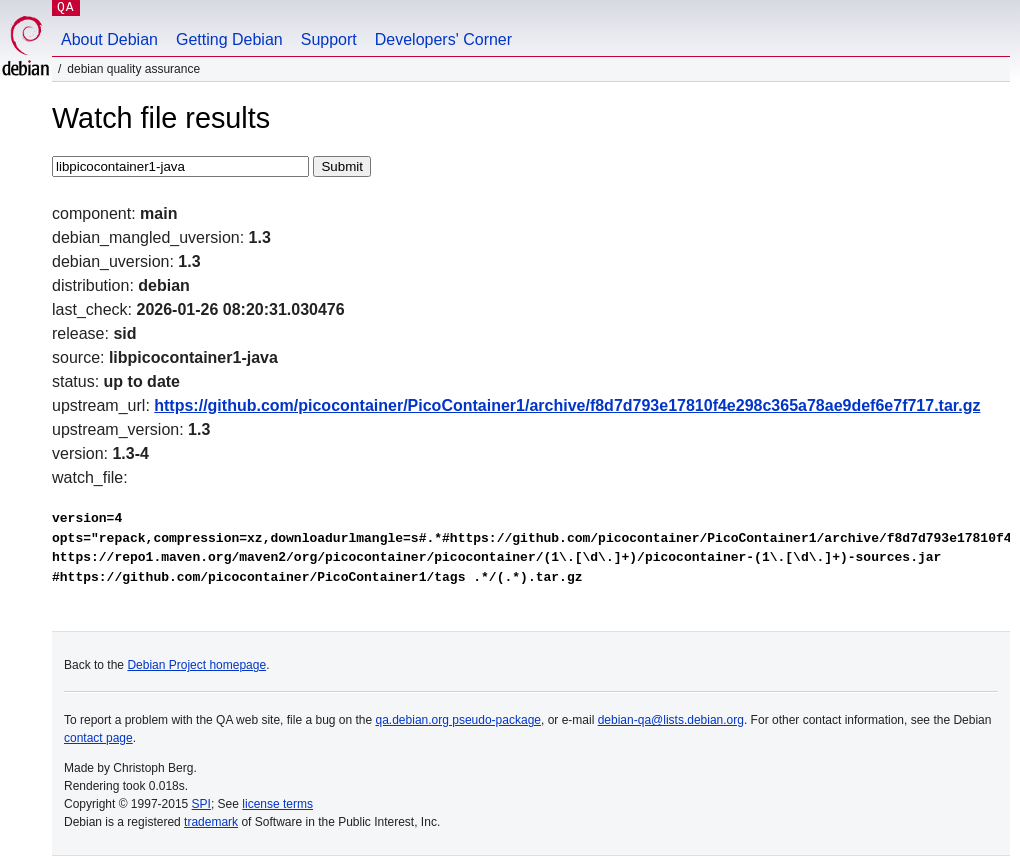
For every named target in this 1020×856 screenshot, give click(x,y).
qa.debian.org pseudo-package (458, 720)
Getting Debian (229, 39)
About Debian (109, 39)
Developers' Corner (443, 39)
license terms (277, 804)
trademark (211, 822)
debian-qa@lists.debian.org (671, 720)
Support (329, 39)
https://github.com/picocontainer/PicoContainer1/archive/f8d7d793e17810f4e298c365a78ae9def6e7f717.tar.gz (567, 405)
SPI (201, 804)
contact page (98, 738)
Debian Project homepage (196, 665)
